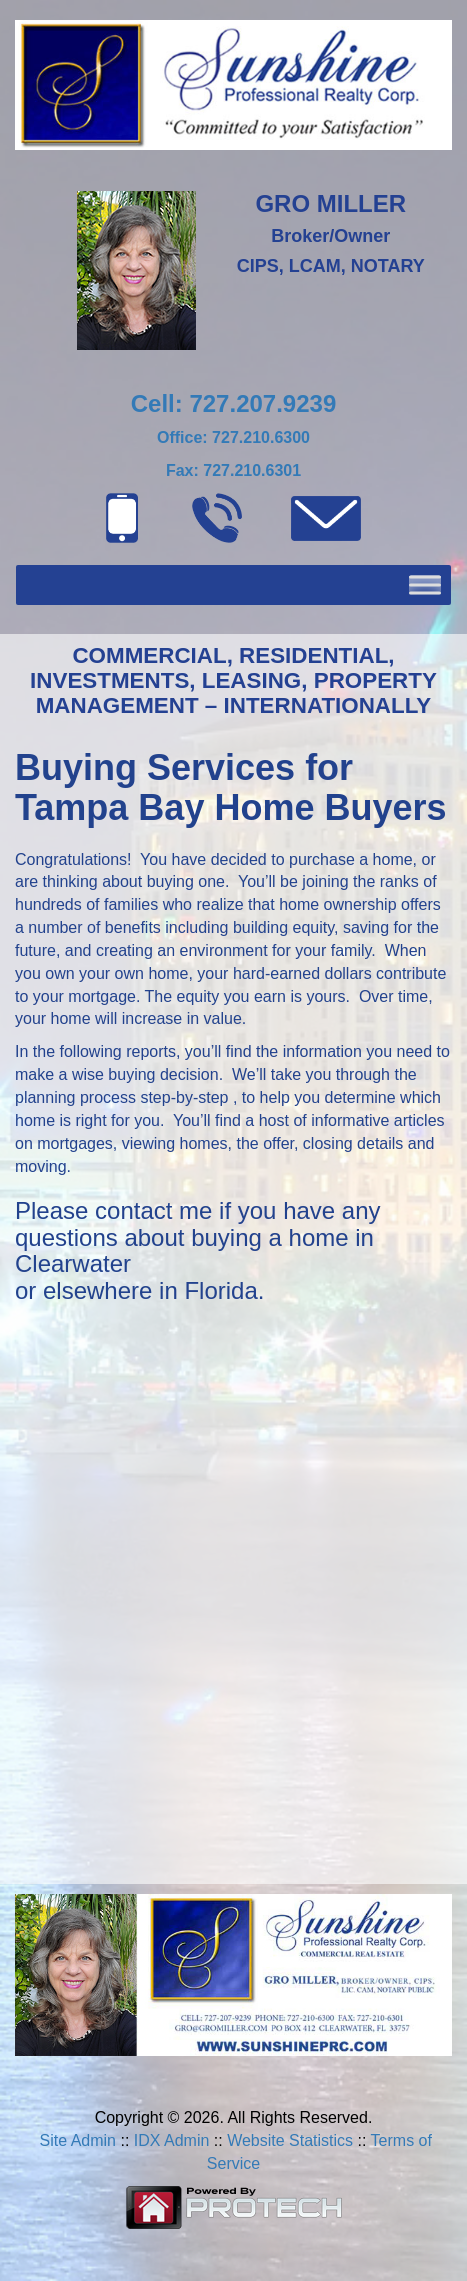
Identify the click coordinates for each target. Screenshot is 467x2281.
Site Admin (78, 2140)
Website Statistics (290, 2140)
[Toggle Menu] (425, 585)
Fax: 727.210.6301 (233, 470)
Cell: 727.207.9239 (234, 403)
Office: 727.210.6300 (233, 437)
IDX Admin (172, 2140)
